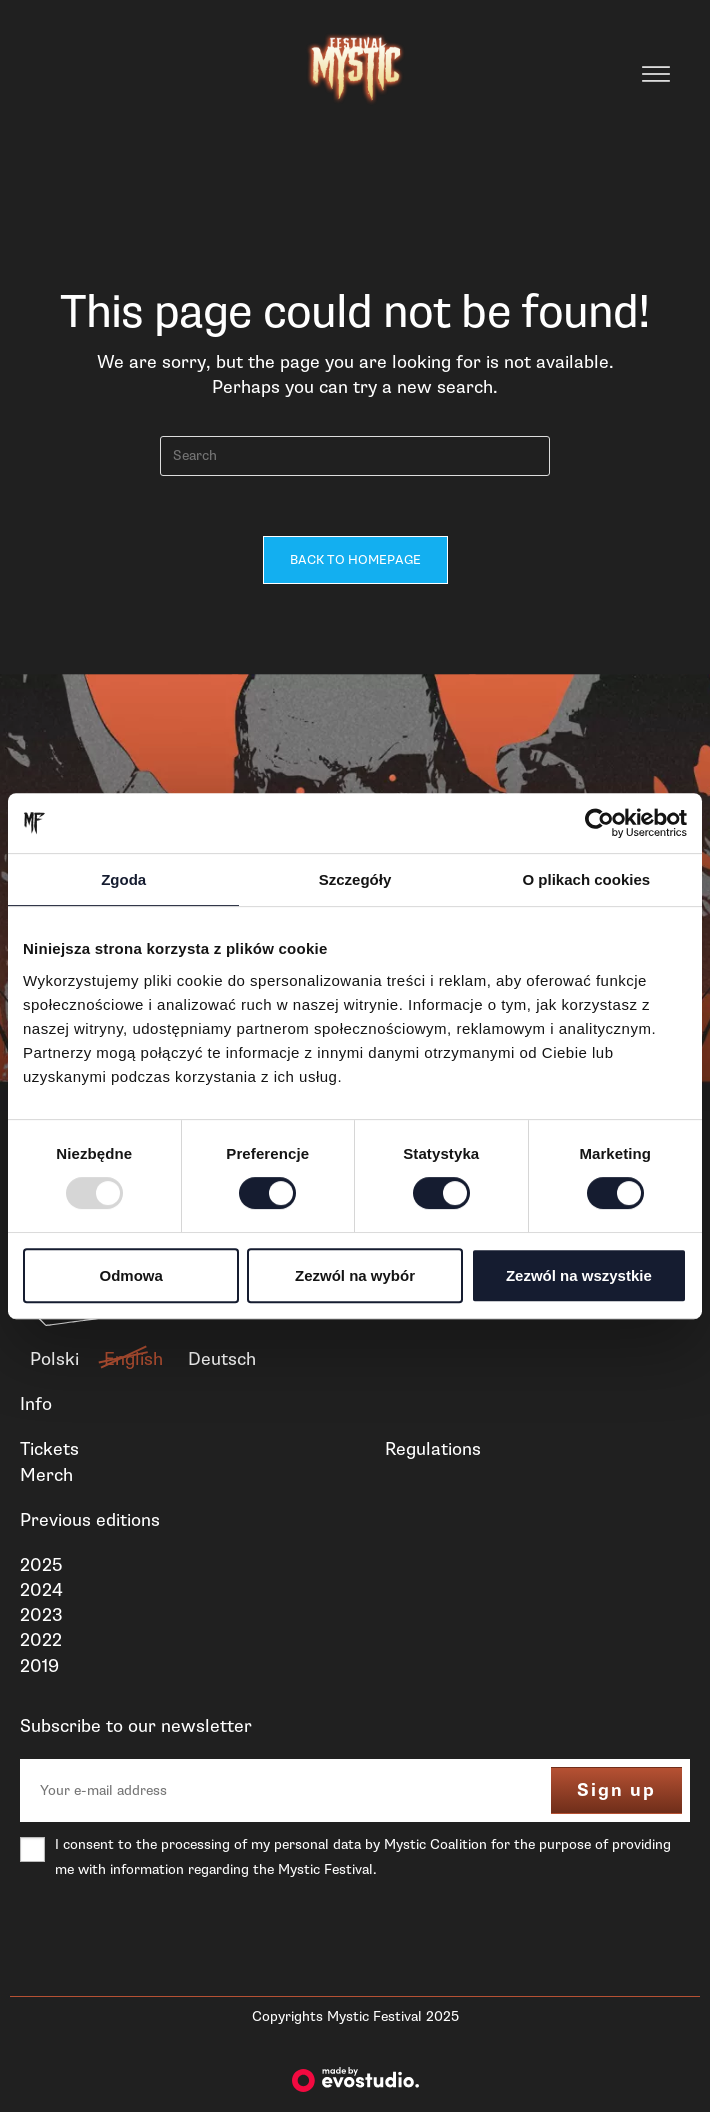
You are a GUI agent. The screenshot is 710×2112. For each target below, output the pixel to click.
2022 (41, 1641)
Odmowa (131, 1275)
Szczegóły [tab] (355, 879)
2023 (41, 1615)
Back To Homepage (355, 560)
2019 (39, 1666)
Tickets (49, 1449)
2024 (41, 1590)
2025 (41, 1565)
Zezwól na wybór (355, 1275)
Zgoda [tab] (123, 879)
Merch (46, 1475)
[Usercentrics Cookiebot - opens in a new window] (599, 823)
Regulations (433, 1449)
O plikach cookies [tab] (587, 879)
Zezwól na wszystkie (579, 1275)
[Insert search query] (355, 456)
